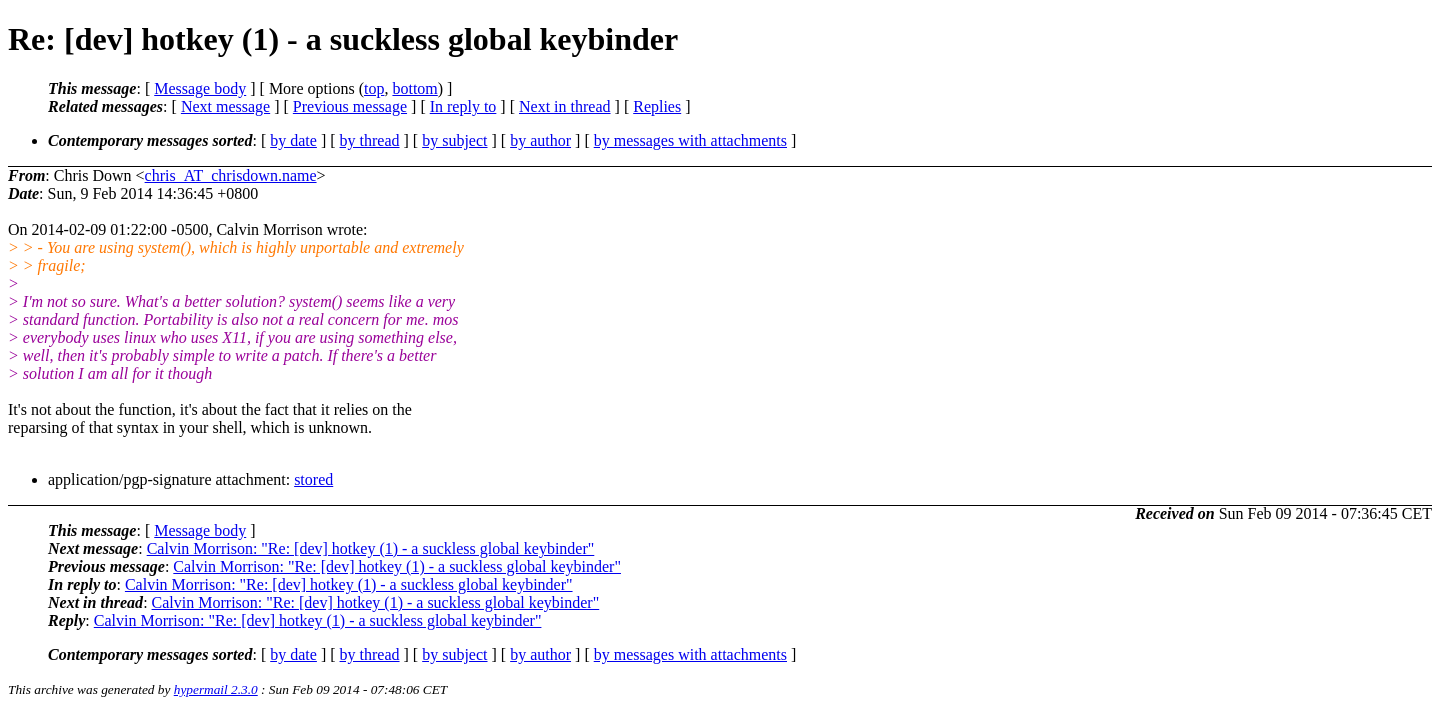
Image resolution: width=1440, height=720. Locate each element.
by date (293, 140)
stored (313, 479)
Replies (657, 106)
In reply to (463, 106)
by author (540, 140)
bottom (414, 88)
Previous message (350, 106)
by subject (454, 140)
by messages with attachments (690, 140)
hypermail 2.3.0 (216, 689)
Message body (200, 88)
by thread (370, 140)
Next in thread (565, 106)
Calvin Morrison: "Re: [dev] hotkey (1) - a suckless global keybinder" (371, 548)
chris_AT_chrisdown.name (231, 175)
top (374, 88)
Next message (225, 106)
